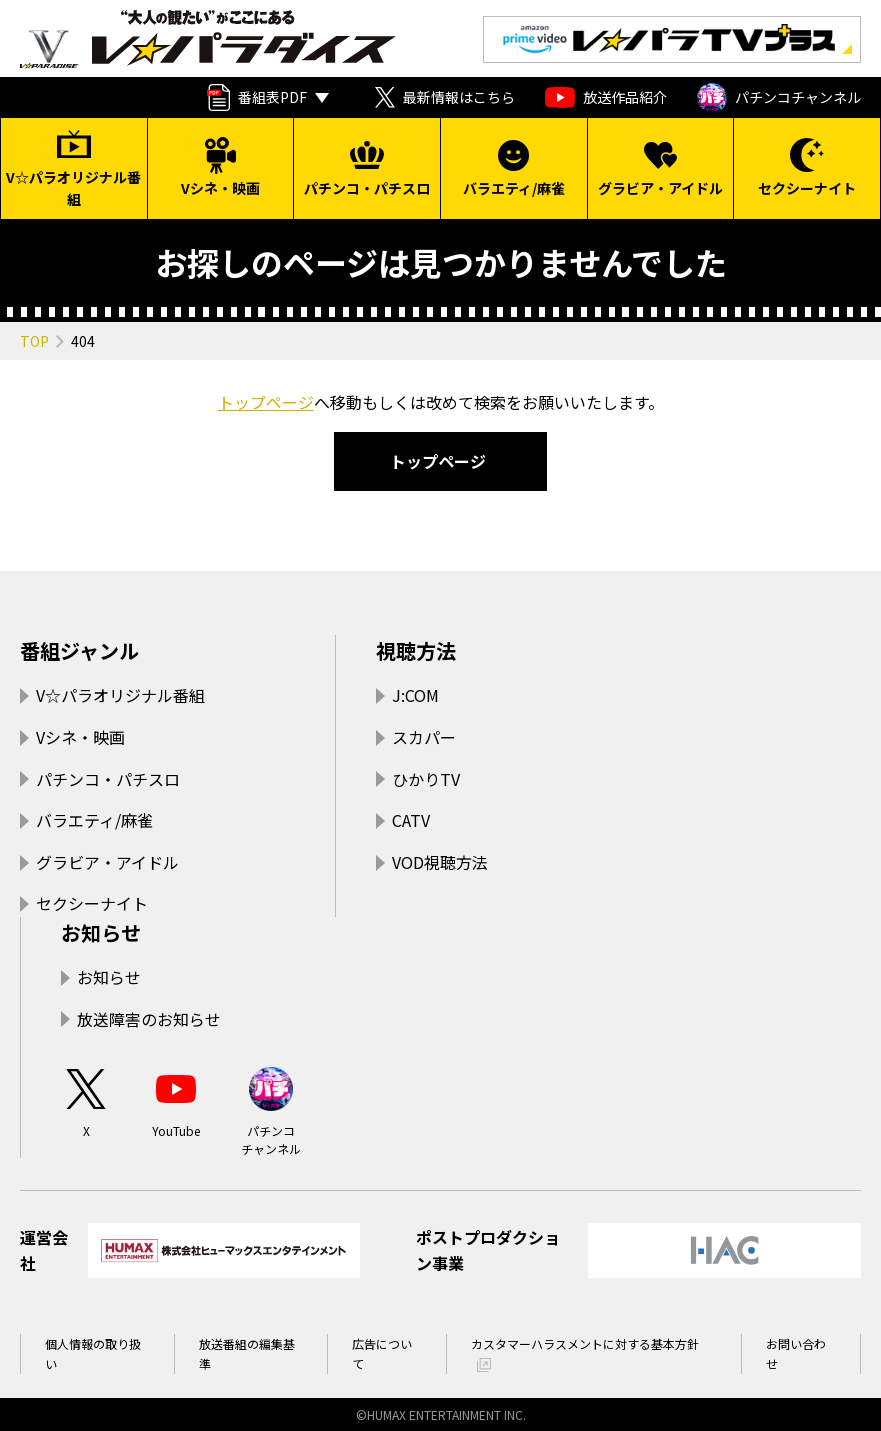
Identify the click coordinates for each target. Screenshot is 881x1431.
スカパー (424, 737)
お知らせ (101, 932)
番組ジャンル (79, 650)
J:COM (415, 695)
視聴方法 (416, 650)
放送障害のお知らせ (149, 1019)
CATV (411, 820)
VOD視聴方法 (440, 862)
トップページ (266, 402)
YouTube (176, 1101)
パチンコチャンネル (779, 98)
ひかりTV (426, 779)
